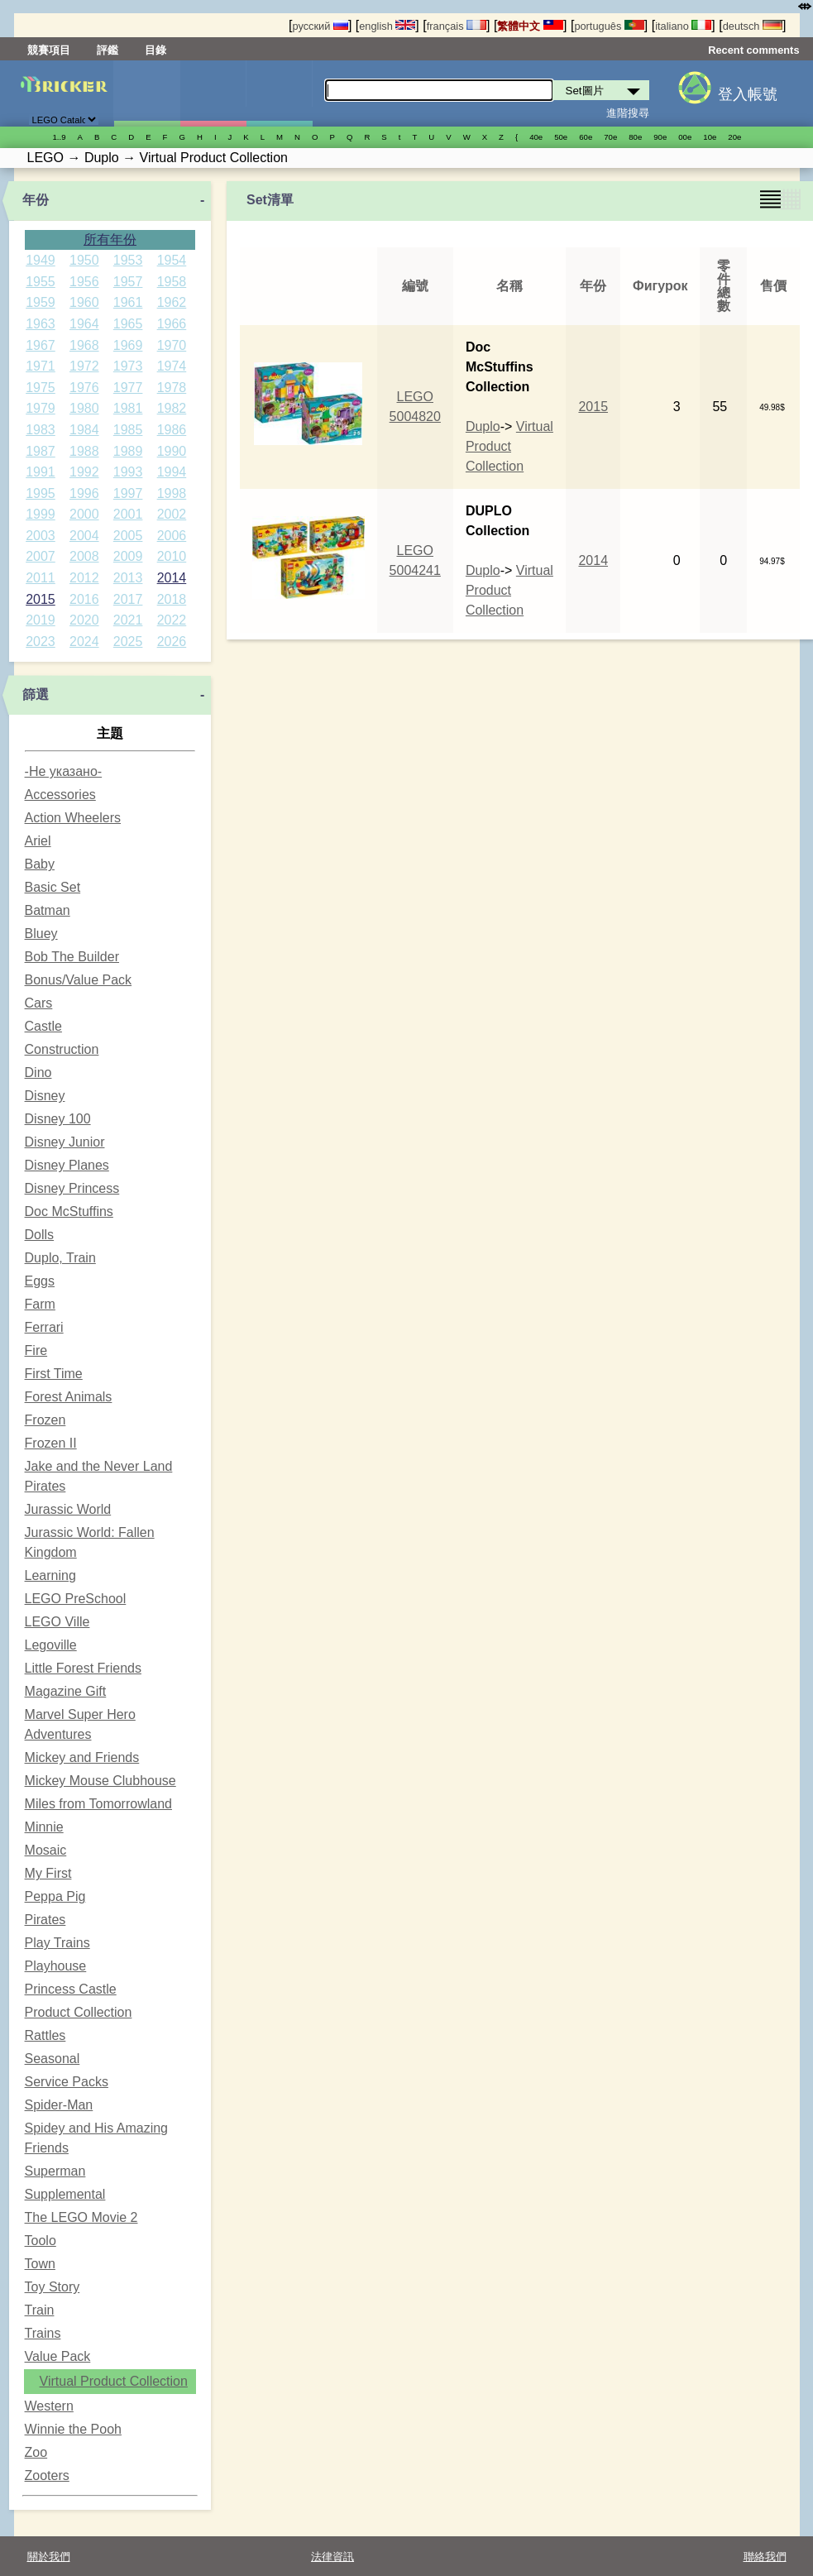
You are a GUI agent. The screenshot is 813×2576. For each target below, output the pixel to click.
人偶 (213, 93)
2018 (172, 599)
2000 (84, 514)
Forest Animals (68, 1397)
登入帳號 (747, 94)
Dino (38, 1072)
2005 (128, 536)
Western (49, 2406)
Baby (40, 864)
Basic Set (53, 887)
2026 (172, 641)
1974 (172, 366)
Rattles (45, 2035)
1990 (172, 451)
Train (40, 2310)
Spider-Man (59, 2105)
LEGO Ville (57, 1622)
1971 (40, 366)
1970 (172, 345)
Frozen (45, 1420)
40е (536, 136)
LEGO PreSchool (76, 1599)
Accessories (60, 795)
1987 (40, 451)
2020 (84, 620)
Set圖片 (146, 93)
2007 (40, 556)
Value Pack (58, 2356)
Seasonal (52, 2059)
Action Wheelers (73, 818)
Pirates (45, 1920)
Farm (40, 1304)
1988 (84, 451)
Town (40, 2264)
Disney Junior (65, 1142)
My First (48, 1873)
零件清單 (279, 93)
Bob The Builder (72, 957)
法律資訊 (332, 2556)
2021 (128, 620)
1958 (172, 282)
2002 (172, 514)
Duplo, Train (60, 1258)
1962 (172, 302)
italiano (683, 26)
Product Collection (78, 2012)
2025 (128, 641)
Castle (43, 1026)
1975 (40, 388)
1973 (128, 366)
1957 (128, 282)
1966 (172, 324)
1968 (84, 345)
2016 (84, 599)
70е (610, 136)
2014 (172, 578)
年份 (35, 200)
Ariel (38, 841)
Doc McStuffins (69, 1211)
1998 (172, 493)
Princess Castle (71, 1989)
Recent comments (753, 50)
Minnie (44, 1827)
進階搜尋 (627, 113)
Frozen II (51, 1443)
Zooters (47, 2475)
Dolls (40, 1235)
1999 (40, 514)
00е (684, 136)
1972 (84, 366)
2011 (40, 578)
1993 (128, 472)
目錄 (155, 50)
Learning (50, 1575)
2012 (84, 578)
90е (660, 136)
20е (734, 136)
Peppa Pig (55, 1896)
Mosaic (46, 1850)
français (456, 26)
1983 (40, 430)
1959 (40, 302)
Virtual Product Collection (114, 2381)
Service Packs (66, 2082)
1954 (172, 260)
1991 (40, 472)
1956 (84, 282)
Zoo (36, 2452)
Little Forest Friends (83, 1668)
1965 (128, 324)
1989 (128, 451)
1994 (172, 472)
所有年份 (110, 239)
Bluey (41, 933)
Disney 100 (58, 1119)
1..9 (59, 136)
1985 (128, 430)
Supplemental (65, 2194)
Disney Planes (67, 1165)
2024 (84, 641)
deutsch (752, 26)
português (608, 26)
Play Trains (57, 1943)
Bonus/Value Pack (78, 980)
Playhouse (56, 1966)
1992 (84, 472)
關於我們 (48, 2556)
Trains (43, 2333)
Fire (36, 1350)
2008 (84, 556)
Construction (62, 1049)
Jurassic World (68, 1509)
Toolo (40, 2241)
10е (709, 136)
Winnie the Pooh (73, 2429)
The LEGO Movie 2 (81, 2217)
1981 (128, 408)
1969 (128, 345)
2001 (128, 514)
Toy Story (52, 2287)
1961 (128, 302)
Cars (39, 1003)
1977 (128, 388)
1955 (40, 282)
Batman (47, 910)
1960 (84, 302)
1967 (40, 345)
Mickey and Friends (82, 1757)
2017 (128, 599)
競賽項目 (48, 50)
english (387, 26)
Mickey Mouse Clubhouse (100, 1781)
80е (635, 136)
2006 (172, 536)
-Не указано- (64, 771)
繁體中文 (530, 26)
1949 (40, 260)
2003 (40, 536)
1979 (40, 408)
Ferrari (44, 1327)
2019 (40, 620)
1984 (84, 430)
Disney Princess (72, 1188)
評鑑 (107, 50)
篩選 (35, 694)
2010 (172, 556)
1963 (40, 324)
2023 (40, 641)
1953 (128, 260)
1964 (84, 324)
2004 (84, 536)
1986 (172, 430)
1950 (84, 260)
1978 (172, 388)
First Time (54, 1374)
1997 (128, 493)
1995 (40, 493)
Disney (45, 1096)
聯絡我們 (765, 2556)
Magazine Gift (66, 1691)
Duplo (483, 426)
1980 (84, 408)
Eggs (40, 1281)
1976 (84, 388)
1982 (172, 408)
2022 (172, 620)
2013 (128, 578)
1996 (84, 493)
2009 (128, 556)
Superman (55, 2171)
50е (560, 136)
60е (585, 136)
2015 (40, 599)
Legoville (51, 1645)
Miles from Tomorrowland (98, 1804)
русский (319, 26)
